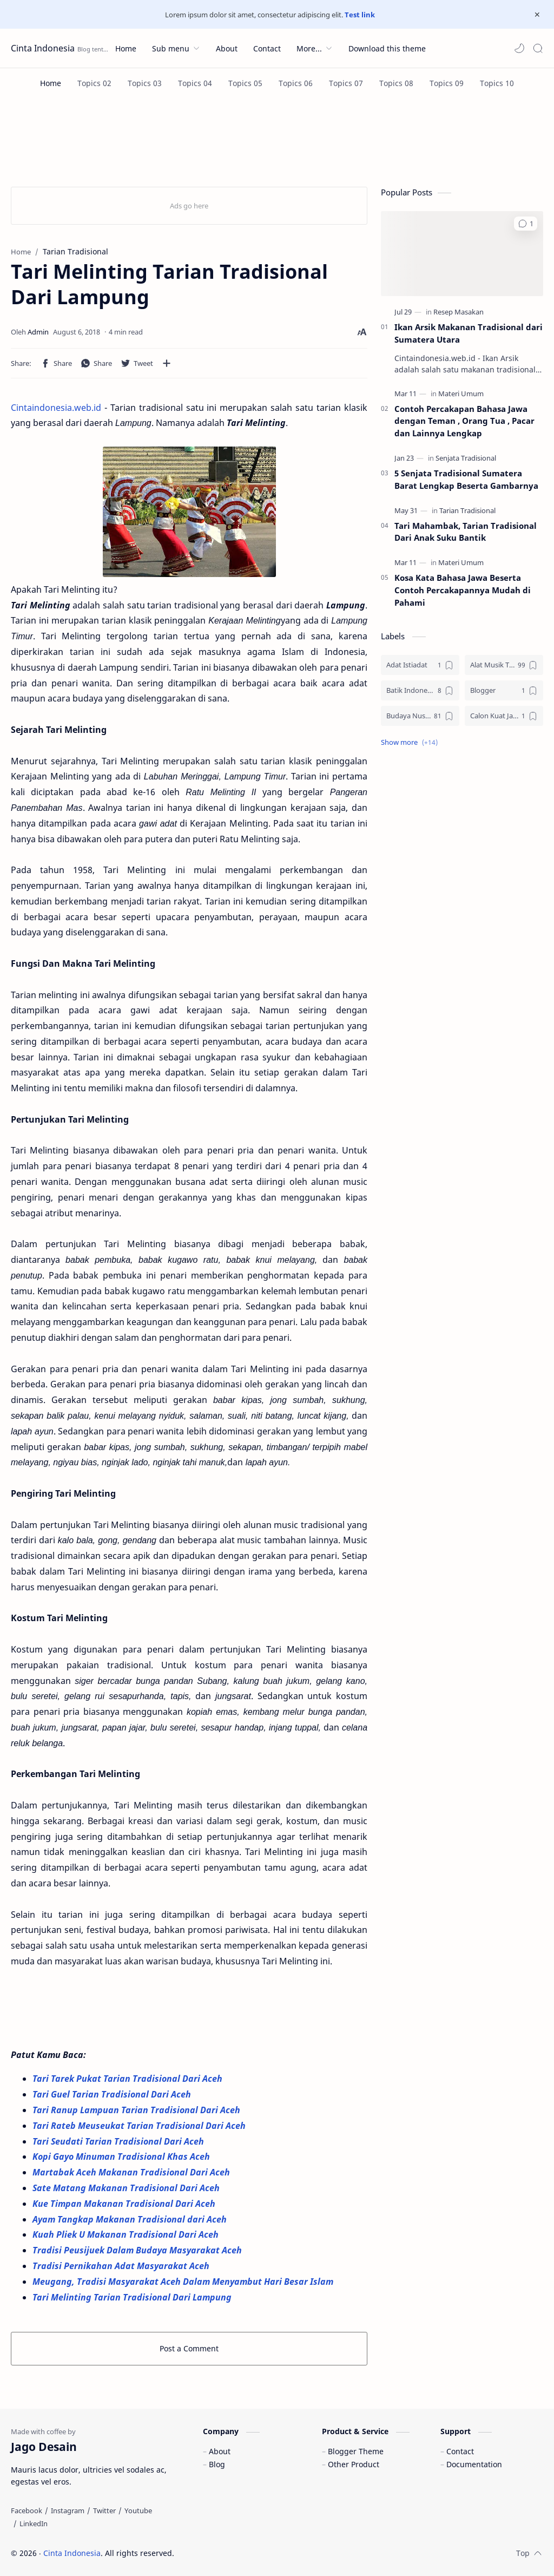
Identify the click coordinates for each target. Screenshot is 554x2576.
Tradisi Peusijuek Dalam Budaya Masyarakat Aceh (138, 2250)
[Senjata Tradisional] (466, 458)
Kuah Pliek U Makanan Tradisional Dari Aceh (125, 2234)
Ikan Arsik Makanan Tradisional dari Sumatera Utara (468, 333)
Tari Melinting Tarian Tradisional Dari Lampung (132, 2297)
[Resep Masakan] (458, 312)
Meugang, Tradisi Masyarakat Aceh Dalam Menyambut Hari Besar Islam (183, 2281)
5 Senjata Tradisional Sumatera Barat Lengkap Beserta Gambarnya (466, 479)
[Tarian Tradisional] (467, 510)
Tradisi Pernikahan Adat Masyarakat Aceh (122, 2266)
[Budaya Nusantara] (420, 716)
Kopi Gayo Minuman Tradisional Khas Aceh (121, 2156)
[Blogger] (504, 690)
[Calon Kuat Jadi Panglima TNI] (504, 716)
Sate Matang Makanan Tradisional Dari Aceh (127, 2188)
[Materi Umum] (461, 393)
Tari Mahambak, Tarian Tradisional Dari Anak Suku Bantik (465, 531)
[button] (519, 48)
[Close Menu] (537, 14)
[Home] (50, 83)
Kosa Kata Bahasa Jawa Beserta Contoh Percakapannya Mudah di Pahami (462, 590)
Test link (360, 14)
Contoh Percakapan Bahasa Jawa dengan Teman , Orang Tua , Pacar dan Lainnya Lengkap (464, 421)
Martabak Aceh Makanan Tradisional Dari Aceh (132, 2172)
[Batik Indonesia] (420, 690)
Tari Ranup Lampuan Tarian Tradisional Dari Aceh (137, 2110)
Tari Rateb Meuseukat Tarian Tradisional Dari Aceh (140, 2126)
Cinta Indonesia (43, 48)
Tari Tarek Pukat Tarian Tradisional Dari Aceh (128, 2079)
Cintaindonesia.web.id (56, 408)
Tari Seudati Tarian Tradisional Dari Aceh (119, 2141)
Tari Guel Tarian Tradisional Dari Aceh (112, 2094)
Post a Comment (189, 2348)
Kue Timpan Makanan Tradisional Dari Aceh (124, 2204)
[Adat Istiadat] (420, 665)
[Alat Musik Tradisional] (504, 665)
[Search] (538, 48)
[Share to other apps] (166, 363)
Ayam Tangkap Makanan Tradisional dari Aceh (130, 2219)
